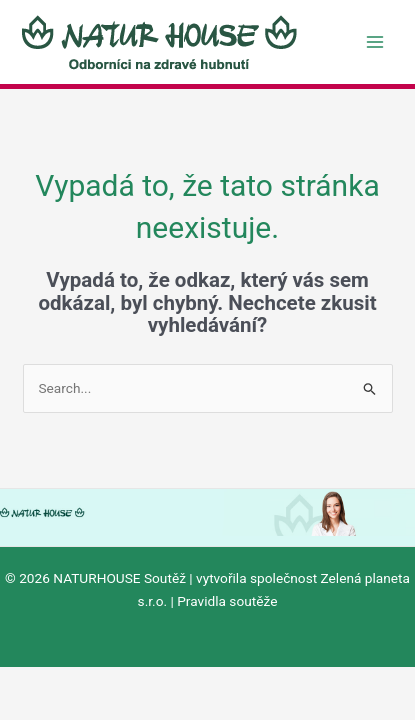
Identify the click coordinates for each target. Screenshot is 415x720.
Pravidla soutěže (227, 601)
